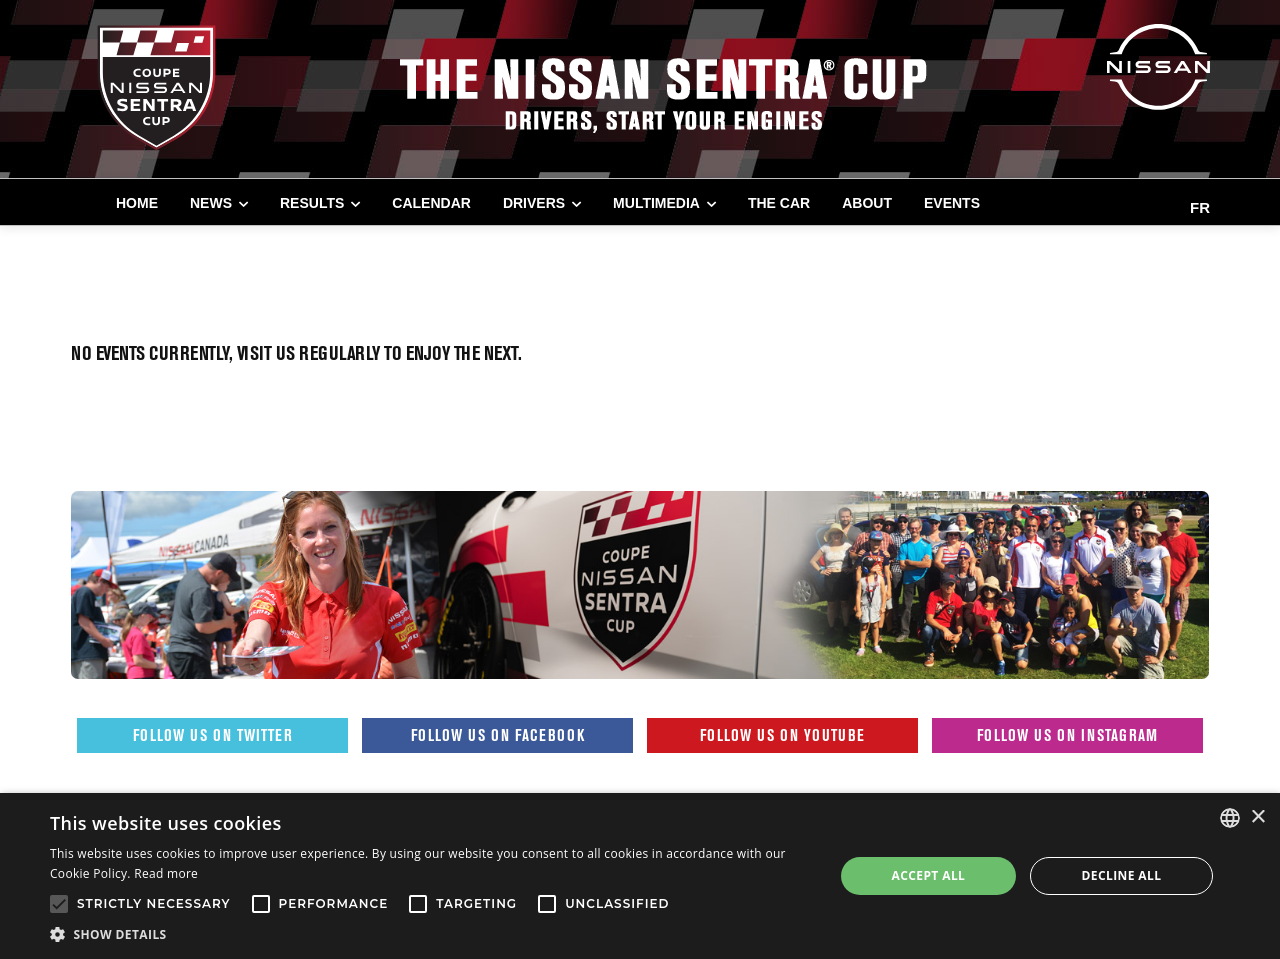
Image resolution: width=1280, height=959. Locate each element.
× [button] (1257, 817)
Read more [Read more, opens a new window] (166, 873)
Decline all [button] (1122, 875)
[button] (430, 934)
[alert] (640, 876)
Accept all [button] (929, 875)
